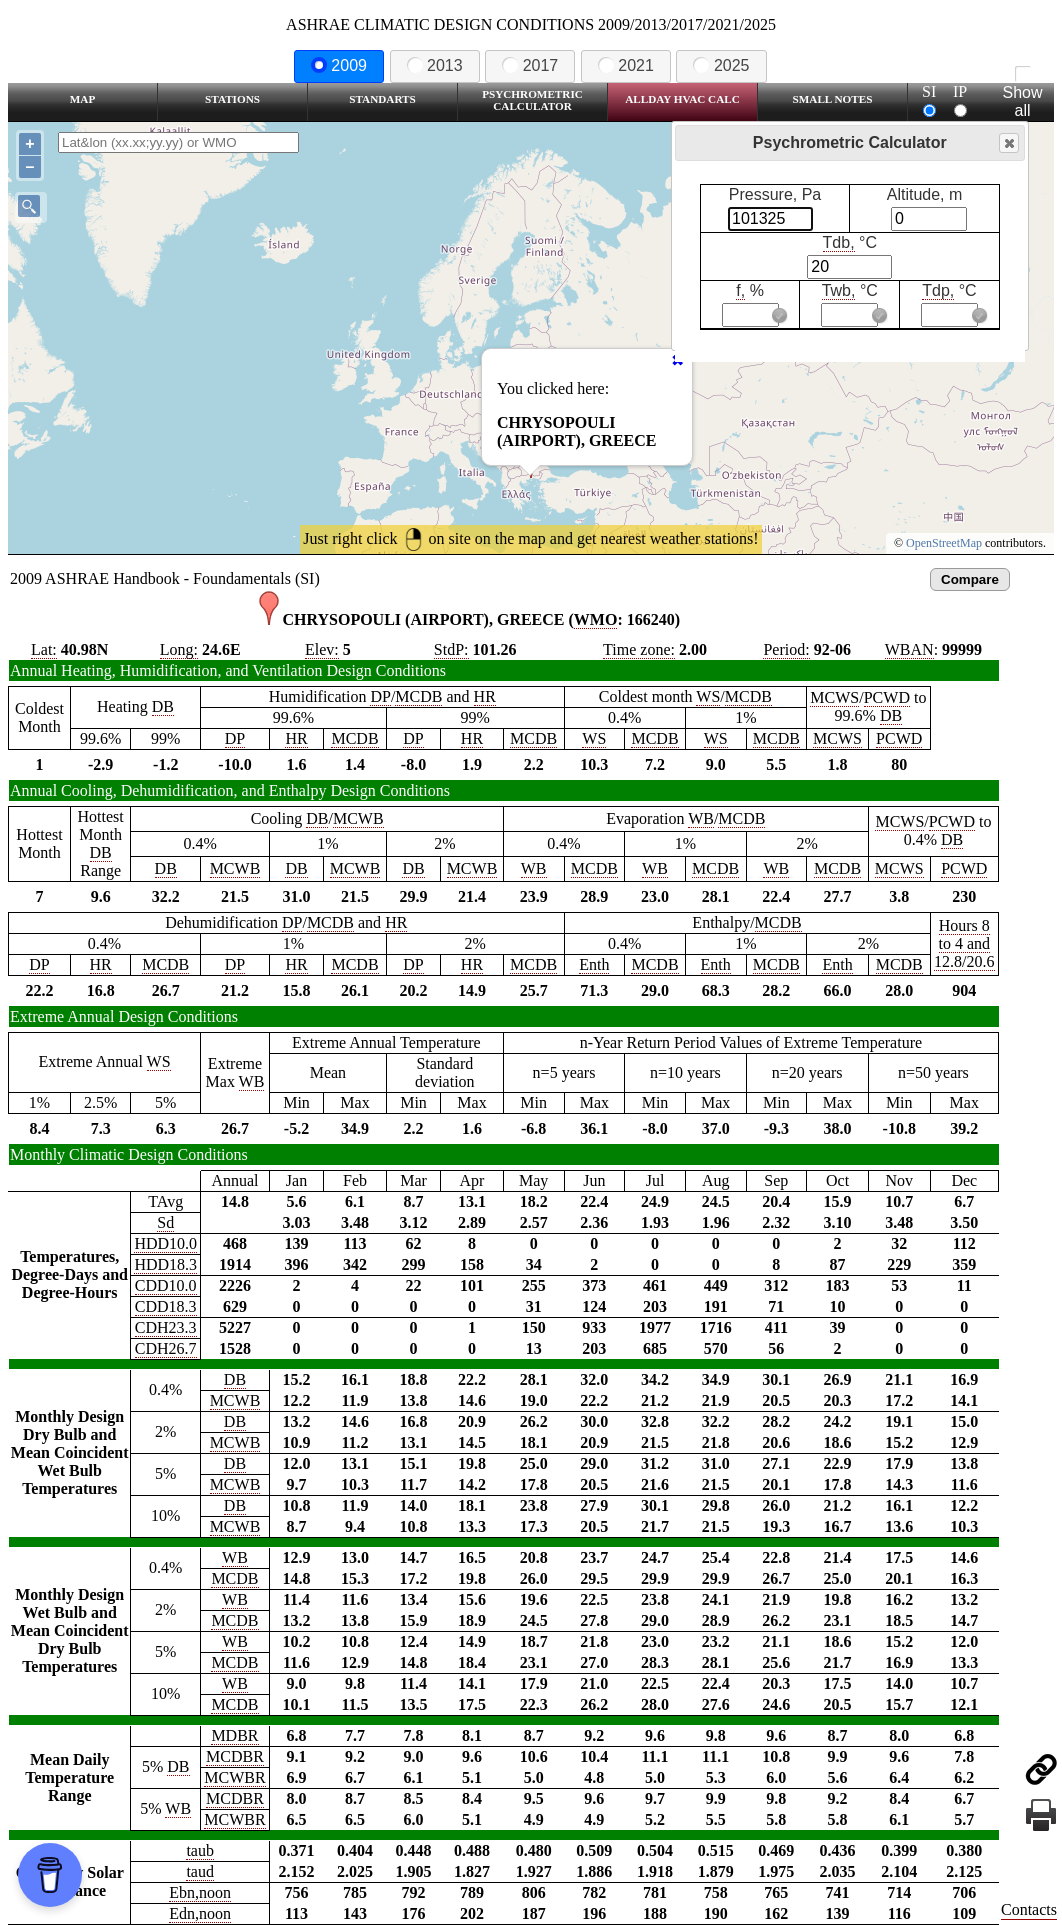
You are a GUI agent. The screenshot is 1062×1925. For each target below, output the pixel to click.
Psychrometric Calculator (532, 100)
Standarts (382, 99)
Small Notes (833, 99)
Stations (232, 99)
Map (82, 99)
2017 (530, 65)
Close (1008, 143)
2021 (626, 65)
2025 (721, 65)
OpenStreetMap (944, 543)
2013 (435, 65)
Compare (970, 579)
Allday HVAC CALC (682, 99)
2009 (339, 65)
